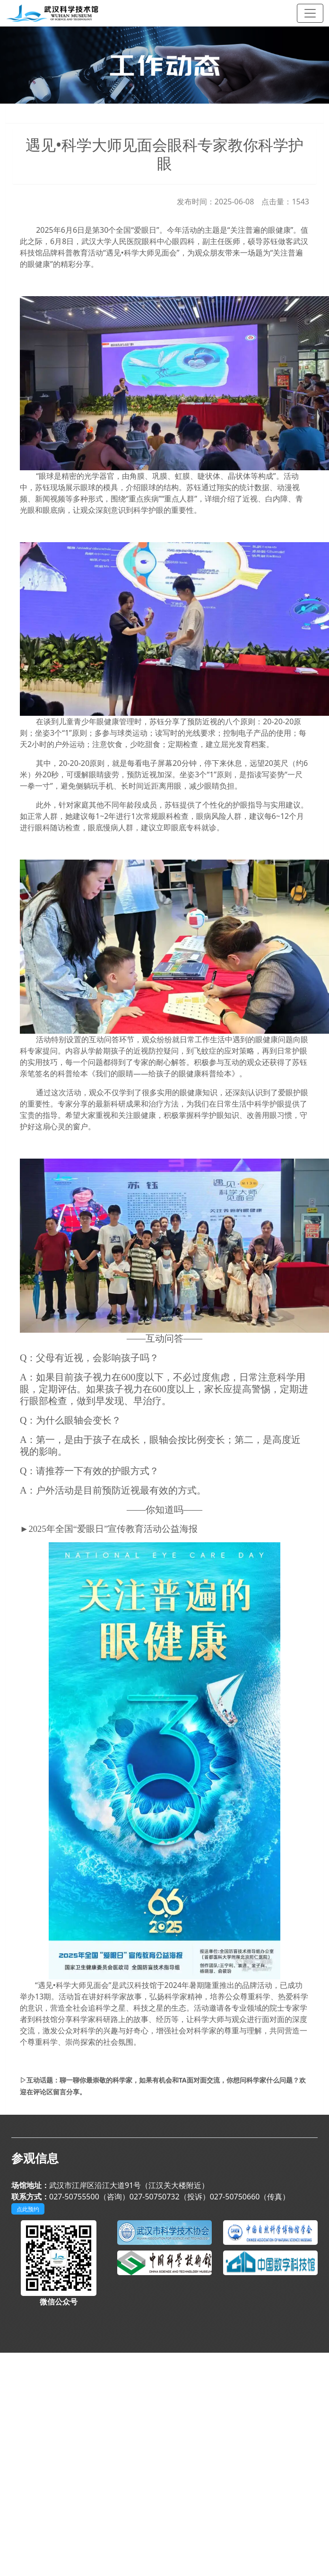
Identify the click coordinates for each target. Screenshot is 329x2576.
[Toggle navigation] (310, 13)
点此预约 (28, 2209)
